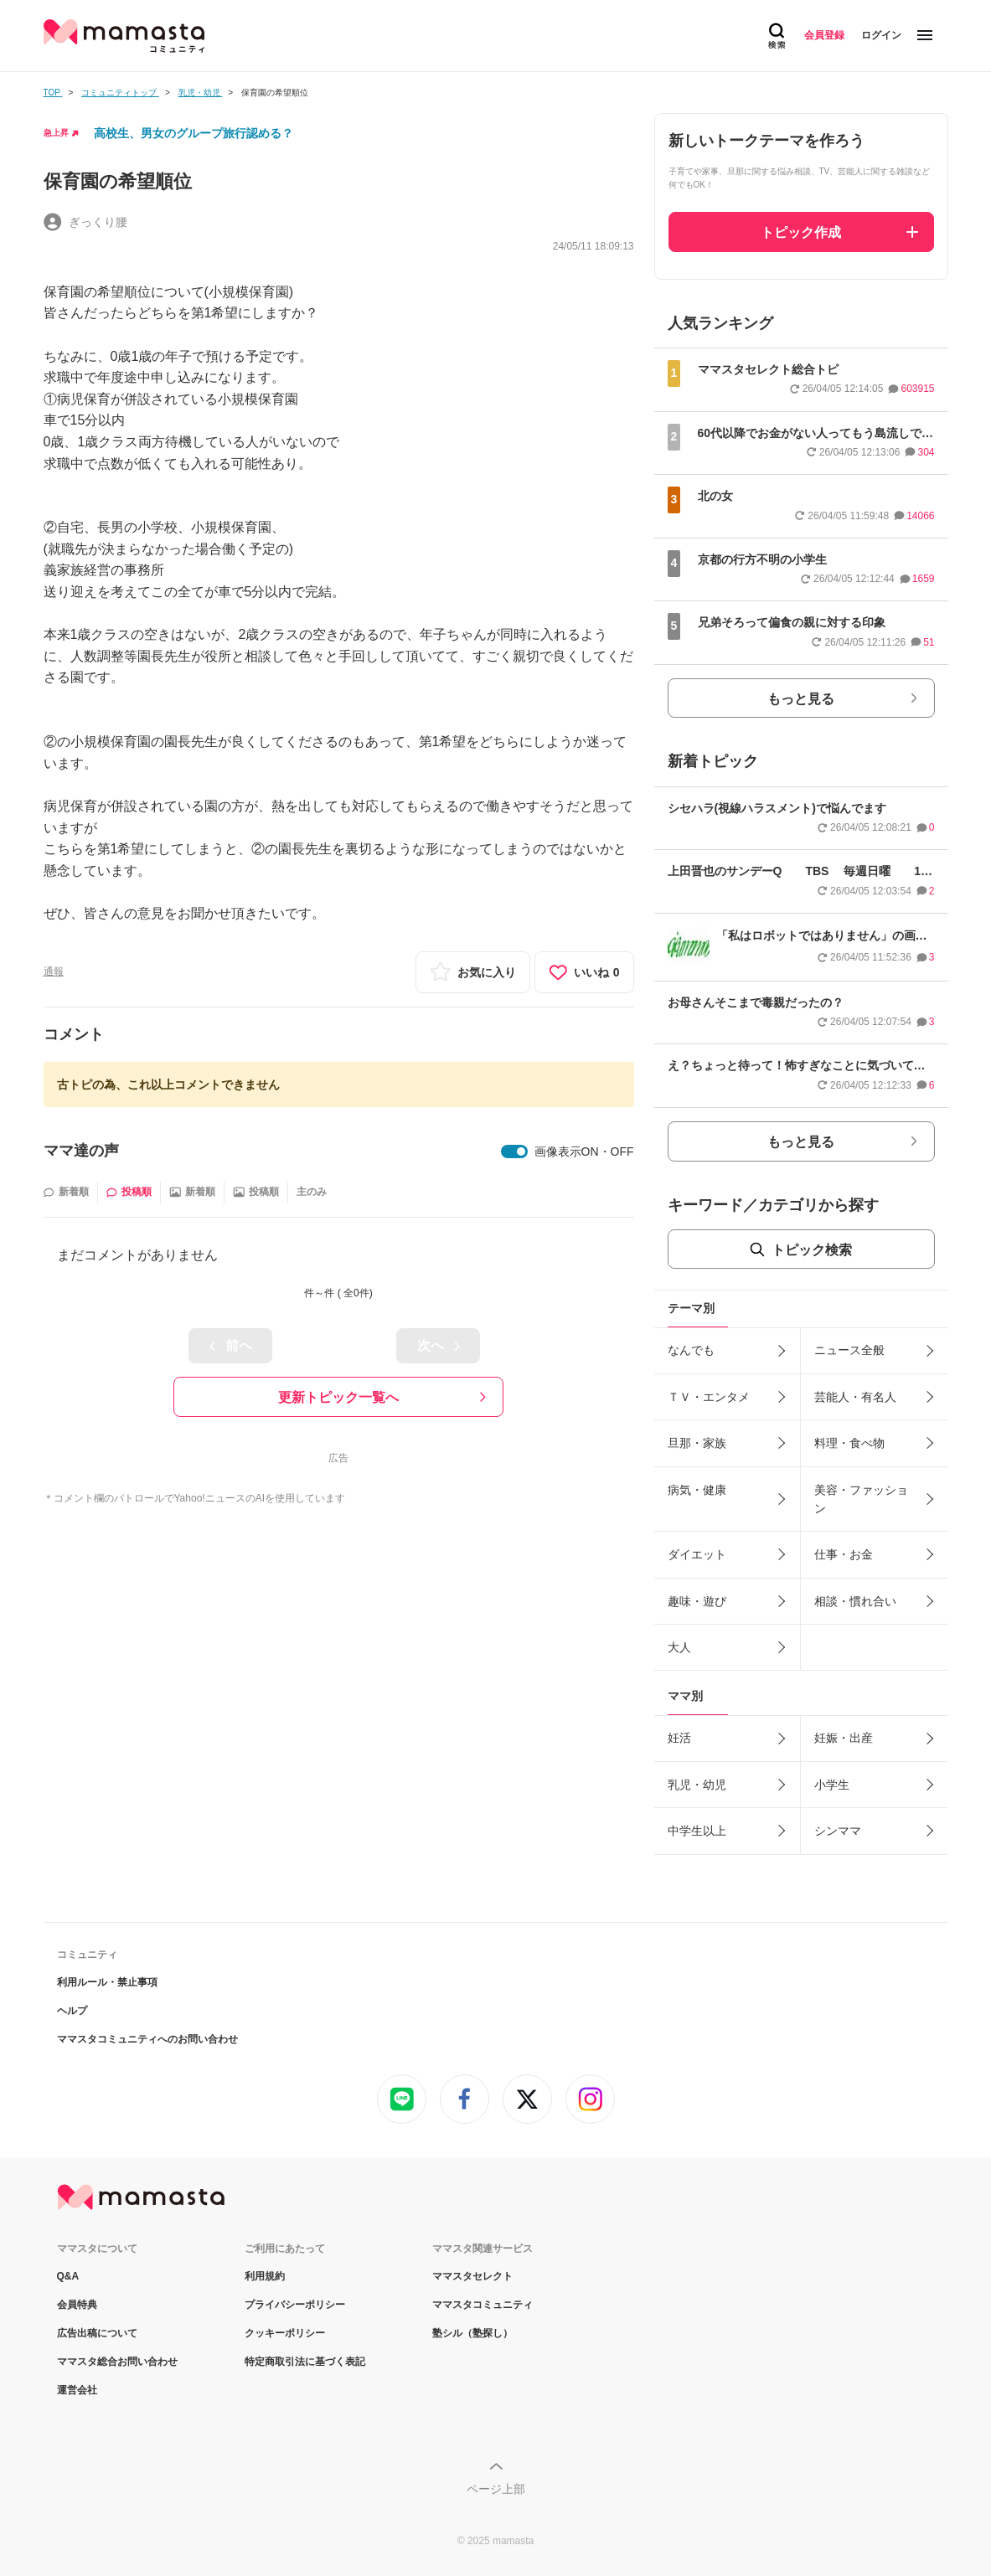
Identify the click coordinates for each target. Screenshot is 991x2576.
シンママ (837, 1830)
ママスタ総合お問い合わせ (117, 2362)
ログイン (881, 35)
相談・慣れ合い (855, 1601)
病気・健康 (697, 1490)
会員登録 (824, 35)
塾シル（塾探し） (472, 2333)
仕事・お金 (843, 1554)
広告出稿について (97, 2333)
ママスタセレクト (472, 2276)
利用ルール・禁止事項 (107, 1982)
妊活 (679, 1737)
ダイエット (697, 1554)
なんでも (691, 1350)
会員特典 (77, 2305)
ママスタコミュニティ (482, 2305)
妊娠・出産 (843, 1737)
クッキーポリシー (285, 2333)
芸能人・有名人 (855, 1397)
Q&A (68, 2276)
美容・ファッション (861, 1499)
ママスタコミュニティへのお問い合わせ (147, 2039)
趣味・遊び (697, 1601)
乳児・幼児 (697, 1784)
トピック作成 (801, 232)
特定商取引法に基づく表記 (305, 2362)
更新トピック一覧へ (338, 1397)
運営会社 (77, 2390)
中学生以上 (697, 1830)
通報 (54, 971)
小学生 (831, 1784)
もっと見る (800, 699)
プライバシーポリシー (295, 2305)
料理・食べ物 (849, 1443)
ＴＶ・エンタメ (709, 1397)
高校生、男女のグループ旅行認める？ (193, 133)
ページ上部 (496, 2489)
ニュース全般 (849, 1350)
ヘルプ (72, 2011)
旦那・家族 (697, 1443)
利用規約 (265, 2276)
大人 (679, 1647)
